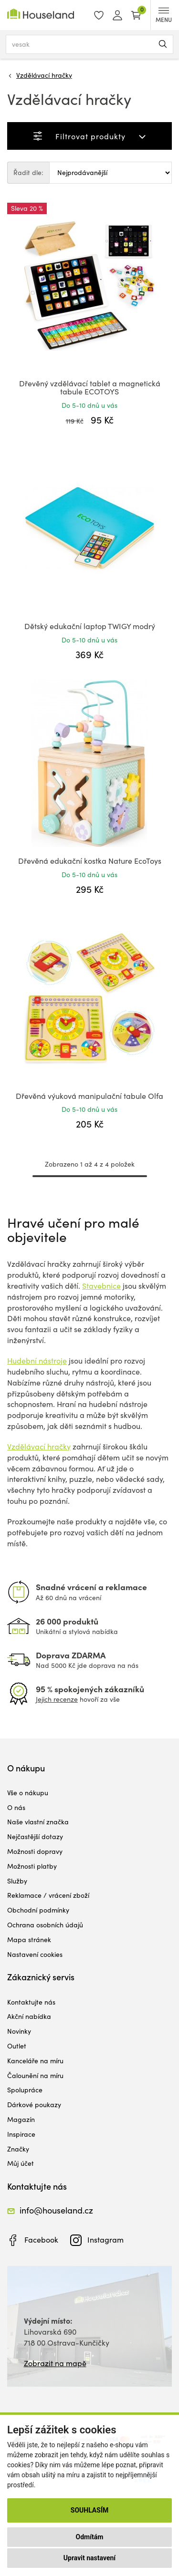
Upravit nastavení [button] (89, 2558)
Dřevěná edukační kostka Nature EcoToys (89, 861)
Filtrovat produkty (90, 136)
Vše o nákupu (27, 1792)
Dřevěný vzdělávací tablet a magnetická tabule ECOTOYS (89, 387)
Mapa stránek (29, 1939)
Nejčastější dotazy (35, 1836)
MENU (164, 15)
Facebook (41, 2240)
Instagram (105, 2240)
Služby (17, 1880)
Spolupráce (24, 2089)
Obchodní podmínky (38, 1909)
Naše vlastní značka (38, 1821)
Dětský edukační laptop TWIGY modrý (89, 626)
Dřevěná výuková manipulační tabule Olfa (89, 1096)
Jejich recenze (57, 1699)
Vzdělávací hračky (44, 75)
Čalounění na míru (35, 2075)
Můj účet (20, 2163)
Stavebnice (101, 1286)
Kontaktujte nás (31, 2002)
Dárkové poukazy (34, 2104)
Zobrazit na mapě (55, 2363)
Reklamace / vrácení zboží (48, 1895)
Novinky (19, 2031)
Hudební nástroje (37, 1360)
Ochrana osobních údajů (45, 1924)
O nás (16, 1807)
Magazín (21, 2119)
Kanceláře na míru (35, 2060)
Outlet (16, 2045)
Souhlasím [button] (89, 2510)
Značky (18, 2148)
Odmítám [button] (90, 2537)
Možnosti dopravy (35, 1851)
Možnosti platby (32, 1866)
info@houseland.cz (56, 2210)
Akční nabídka (29, 2016)
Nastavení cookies (35, 1954)
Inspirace (21, 2134)
